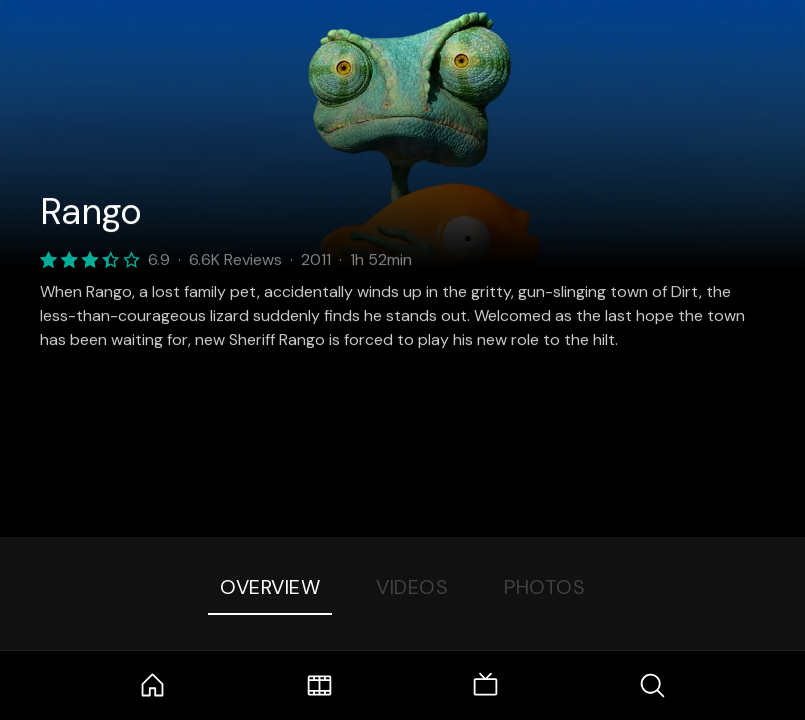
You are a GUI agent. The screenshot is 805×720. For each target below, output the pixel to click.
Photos (544, 587)
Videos (412, 587)
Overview (270, 587)
